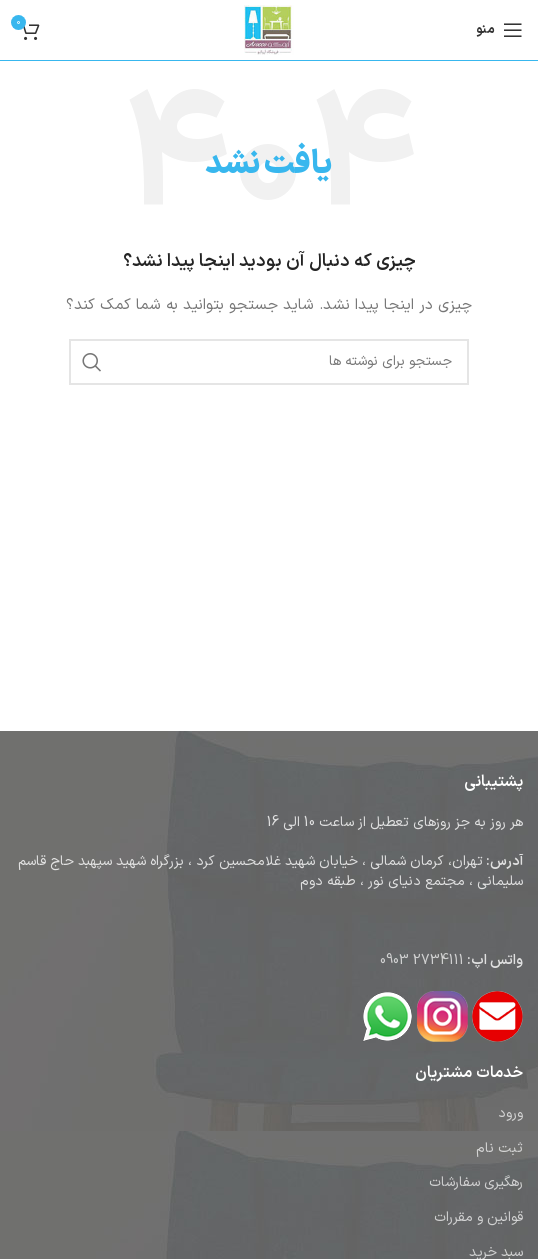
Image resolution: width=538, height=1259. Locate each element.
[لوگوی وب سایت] (269, 29)
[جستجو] (269, 362)
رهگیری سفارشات (476, 1182)
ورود (510, 1113)
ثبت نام (499, 1148)
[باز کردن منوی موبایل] (499, 30)
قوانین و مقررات (478, 1217)
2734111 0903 (422, 960)
